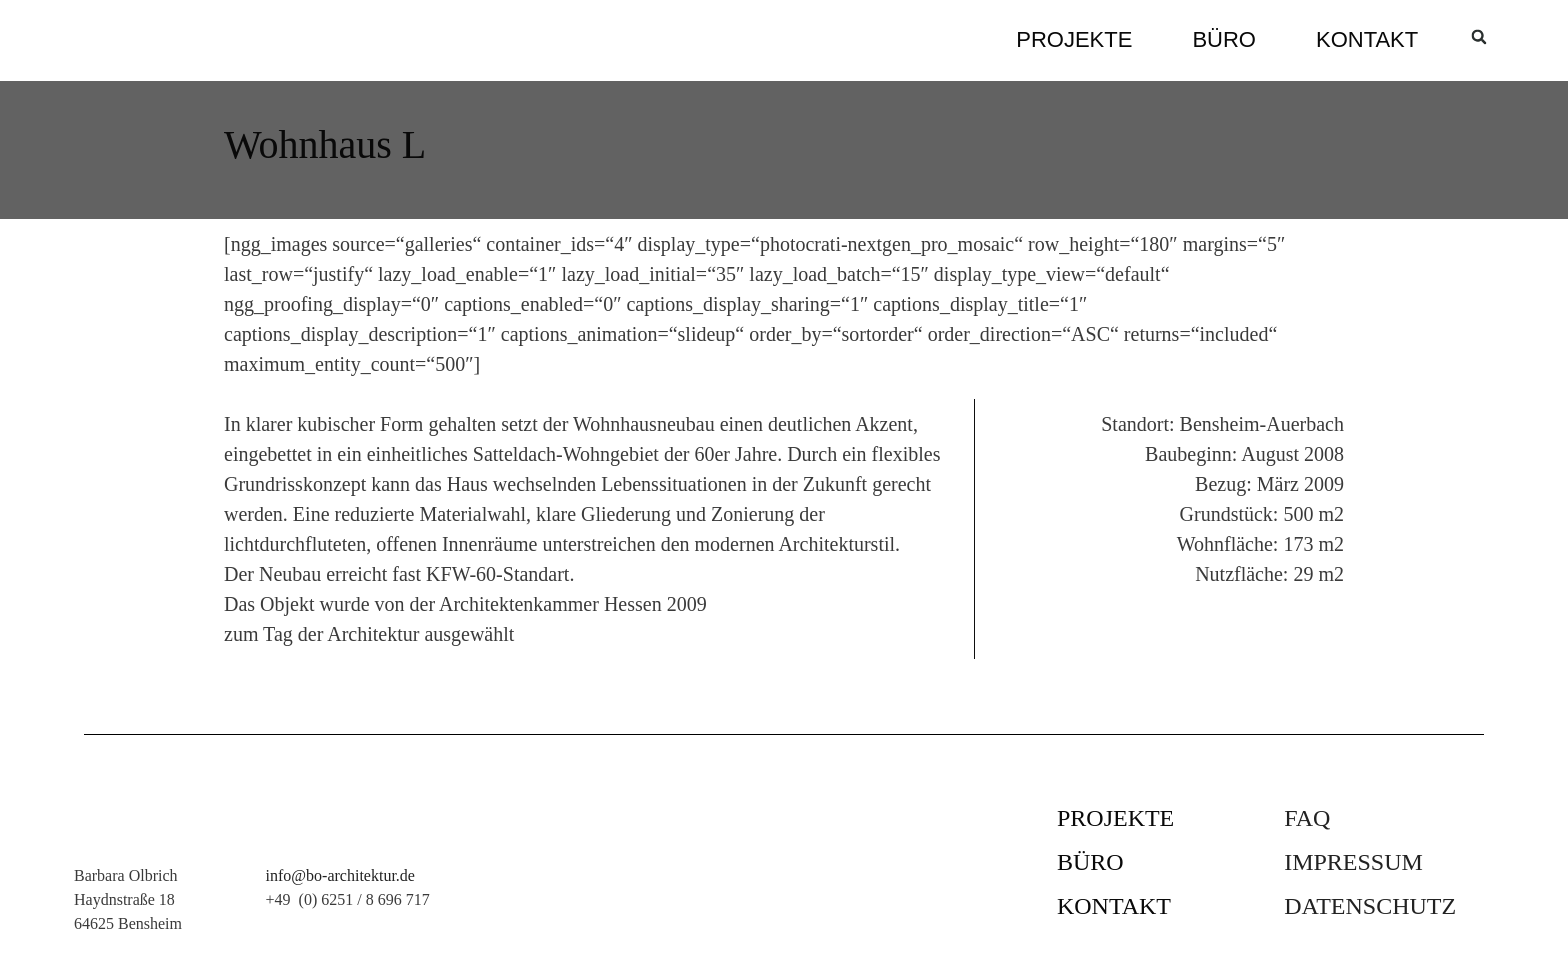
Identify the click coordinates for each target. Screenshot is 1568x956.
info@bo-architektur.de (340, 875)
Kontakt (1367, 39)
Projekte (1074, 39)
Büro (1224, 39)
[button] (1479, 37)
